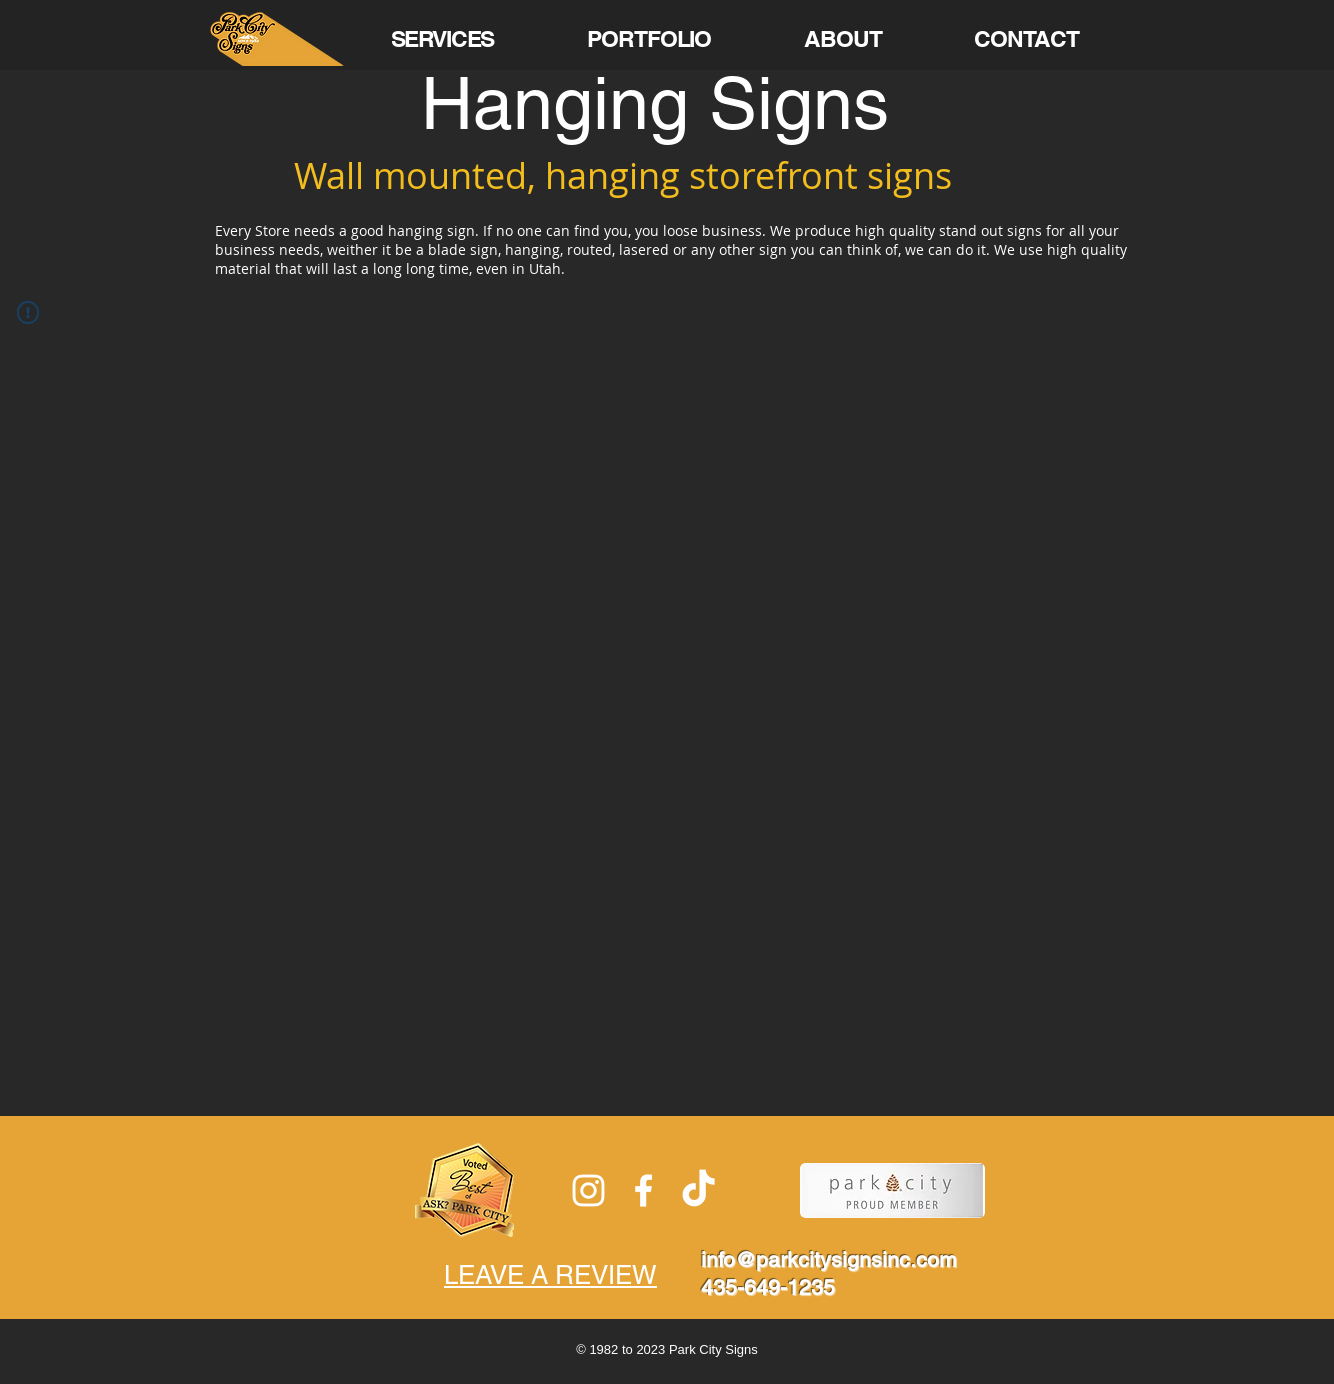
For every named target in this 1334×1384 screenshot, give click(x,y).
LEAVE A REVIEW (550, 1275)
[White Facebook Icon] (643, 1190)
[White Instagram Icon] (588, 1190)
